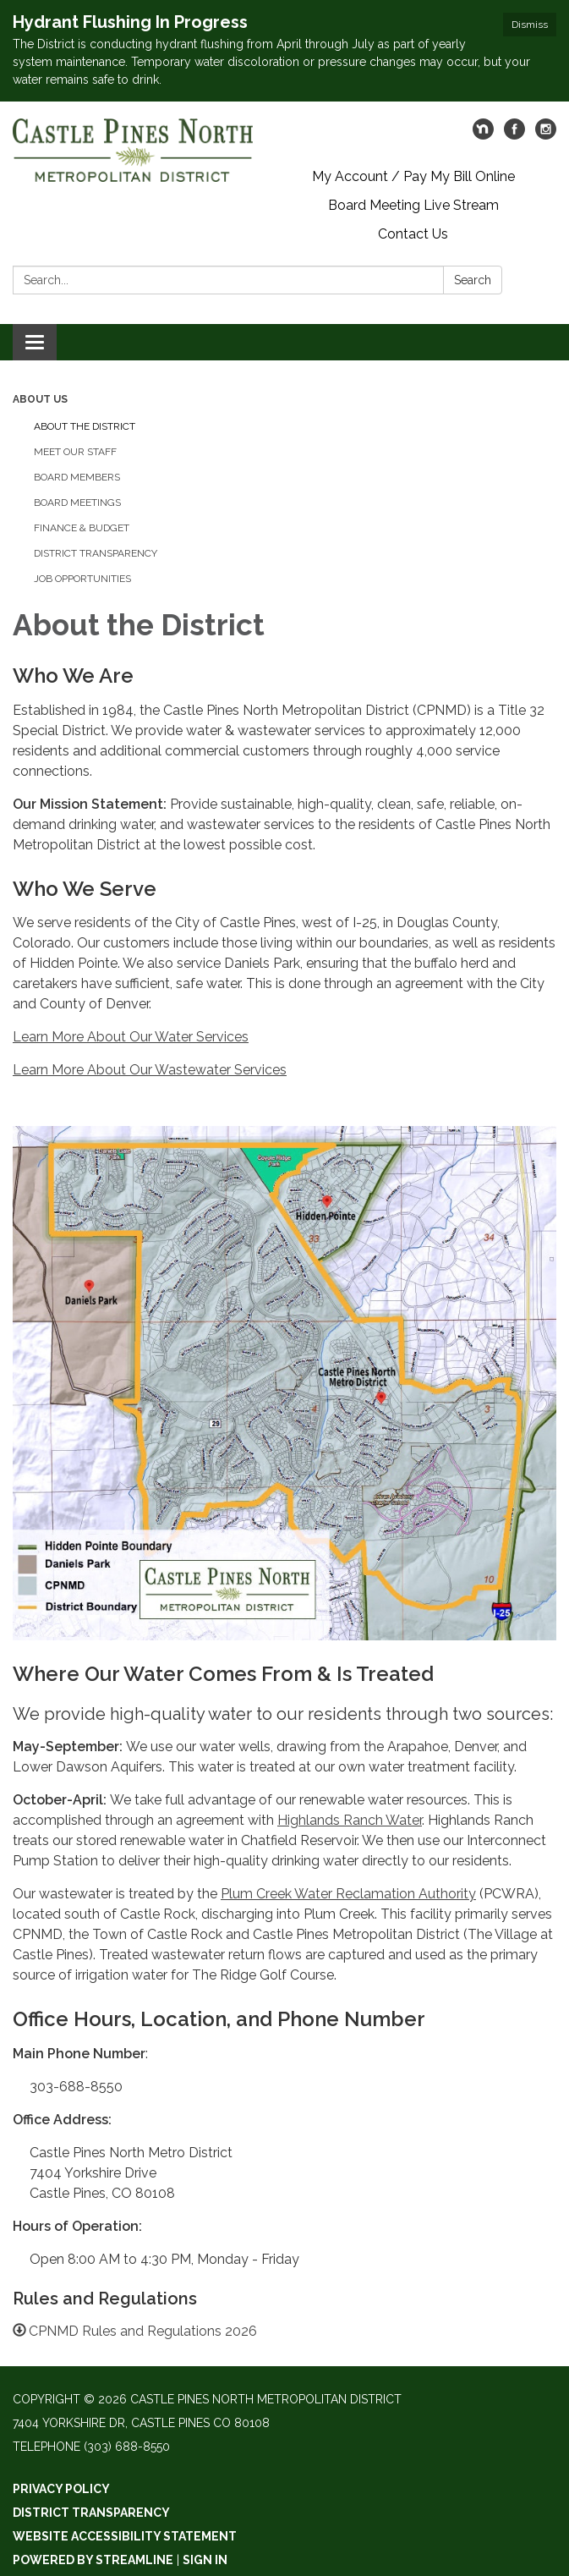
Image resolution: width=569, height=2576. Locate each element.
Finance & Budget (81, 528)
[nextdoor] (483, 135)
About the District (84, 426)
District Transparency (95, 553)
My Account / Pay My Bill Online (413, 176)
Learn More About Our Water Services (131, 1037)
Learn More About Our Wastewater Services (150, 1070)
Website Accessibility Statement (125, 2536)
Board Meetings (77, 502)
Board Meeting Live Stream (413, 205)
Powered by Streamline (93, 2560)
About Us (40, 399)
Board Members (77, 477)
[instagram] (545, 135)
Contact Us (413, 234)
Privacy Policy (61, 2489)
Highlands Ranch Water (349, 1820)
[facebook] (514, 135)
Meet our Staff (75, 452)
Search (472, 280)
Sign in (205, 2560)
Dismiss (530, 24)
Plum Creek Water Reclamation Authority (348, 1894)
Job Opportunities (82, 579)
